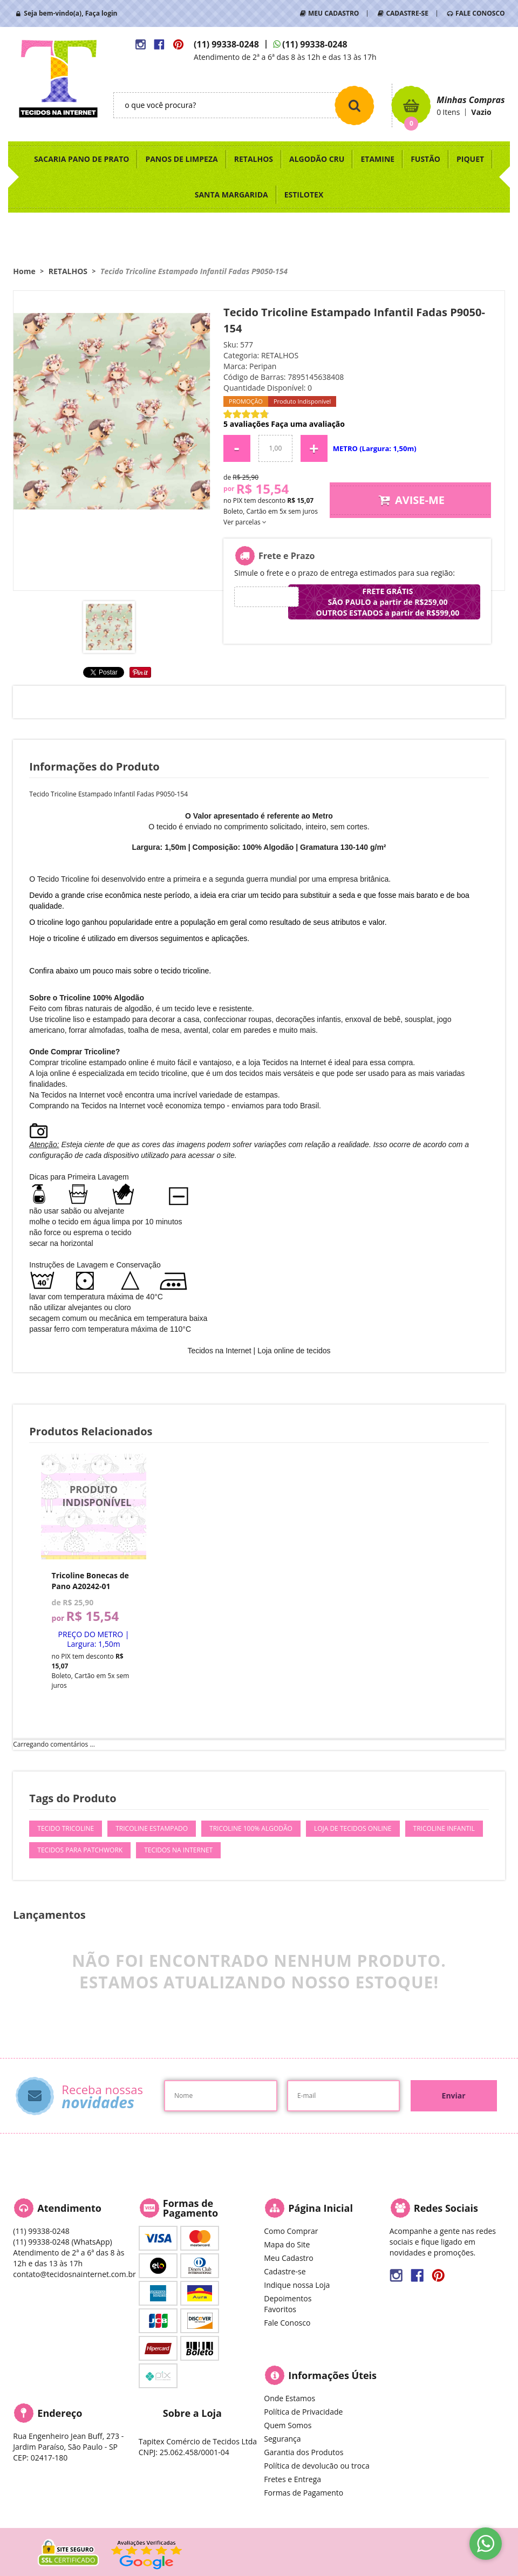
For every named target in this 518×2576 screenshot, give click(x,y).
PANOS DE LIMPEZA (181, 159)
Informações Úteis (332, 2375)
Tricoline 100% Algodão (250, 1828)
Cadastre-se (284, 2271)
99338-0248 (226, 44)
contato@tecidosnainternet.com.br (74, 2274)
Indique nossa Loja (297, 2285)
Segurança (282, 2439)
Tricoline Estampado (151, 1828)
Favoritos (280, 2309)
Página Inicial (320, 2208)
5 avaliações (246, 424)
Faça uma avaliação (308, 424)
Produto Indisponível (94, 1506)
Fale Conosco (287, 2323)
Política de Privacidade (303, 2412)
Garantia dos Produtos (303, 2452)
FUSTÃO (425, 159)
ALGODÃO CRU (316, 159)
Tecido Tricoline (65, 1828)
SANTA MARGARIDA (231, 194)
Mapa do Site (287, 2244)
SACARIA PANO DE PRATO (82, 159)
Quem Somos (287, 2425)
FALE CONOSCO (480, 13)
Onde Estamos (289, 2398)
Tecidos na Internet (178, 1850)
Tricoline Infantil (444, 1828)
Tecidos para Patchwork (79, 1850)
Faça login (101, 13)
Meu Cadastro (288, 2258)
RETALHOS (253, 159)
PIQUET (470, 159)
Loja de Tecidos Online (353, 1828)
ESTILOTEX (304, 194)
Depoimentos (287, 2298)
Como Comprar (291, 2231)
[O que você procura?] (354, 105)
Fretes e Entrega (292, 2479)
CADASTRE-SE (407, 13)
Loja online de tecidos (293, 1350)
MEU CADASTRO (333, 13)
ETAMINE (377, 159)
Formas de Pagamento (303, 2493)
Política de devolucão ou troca (316, 2466)
